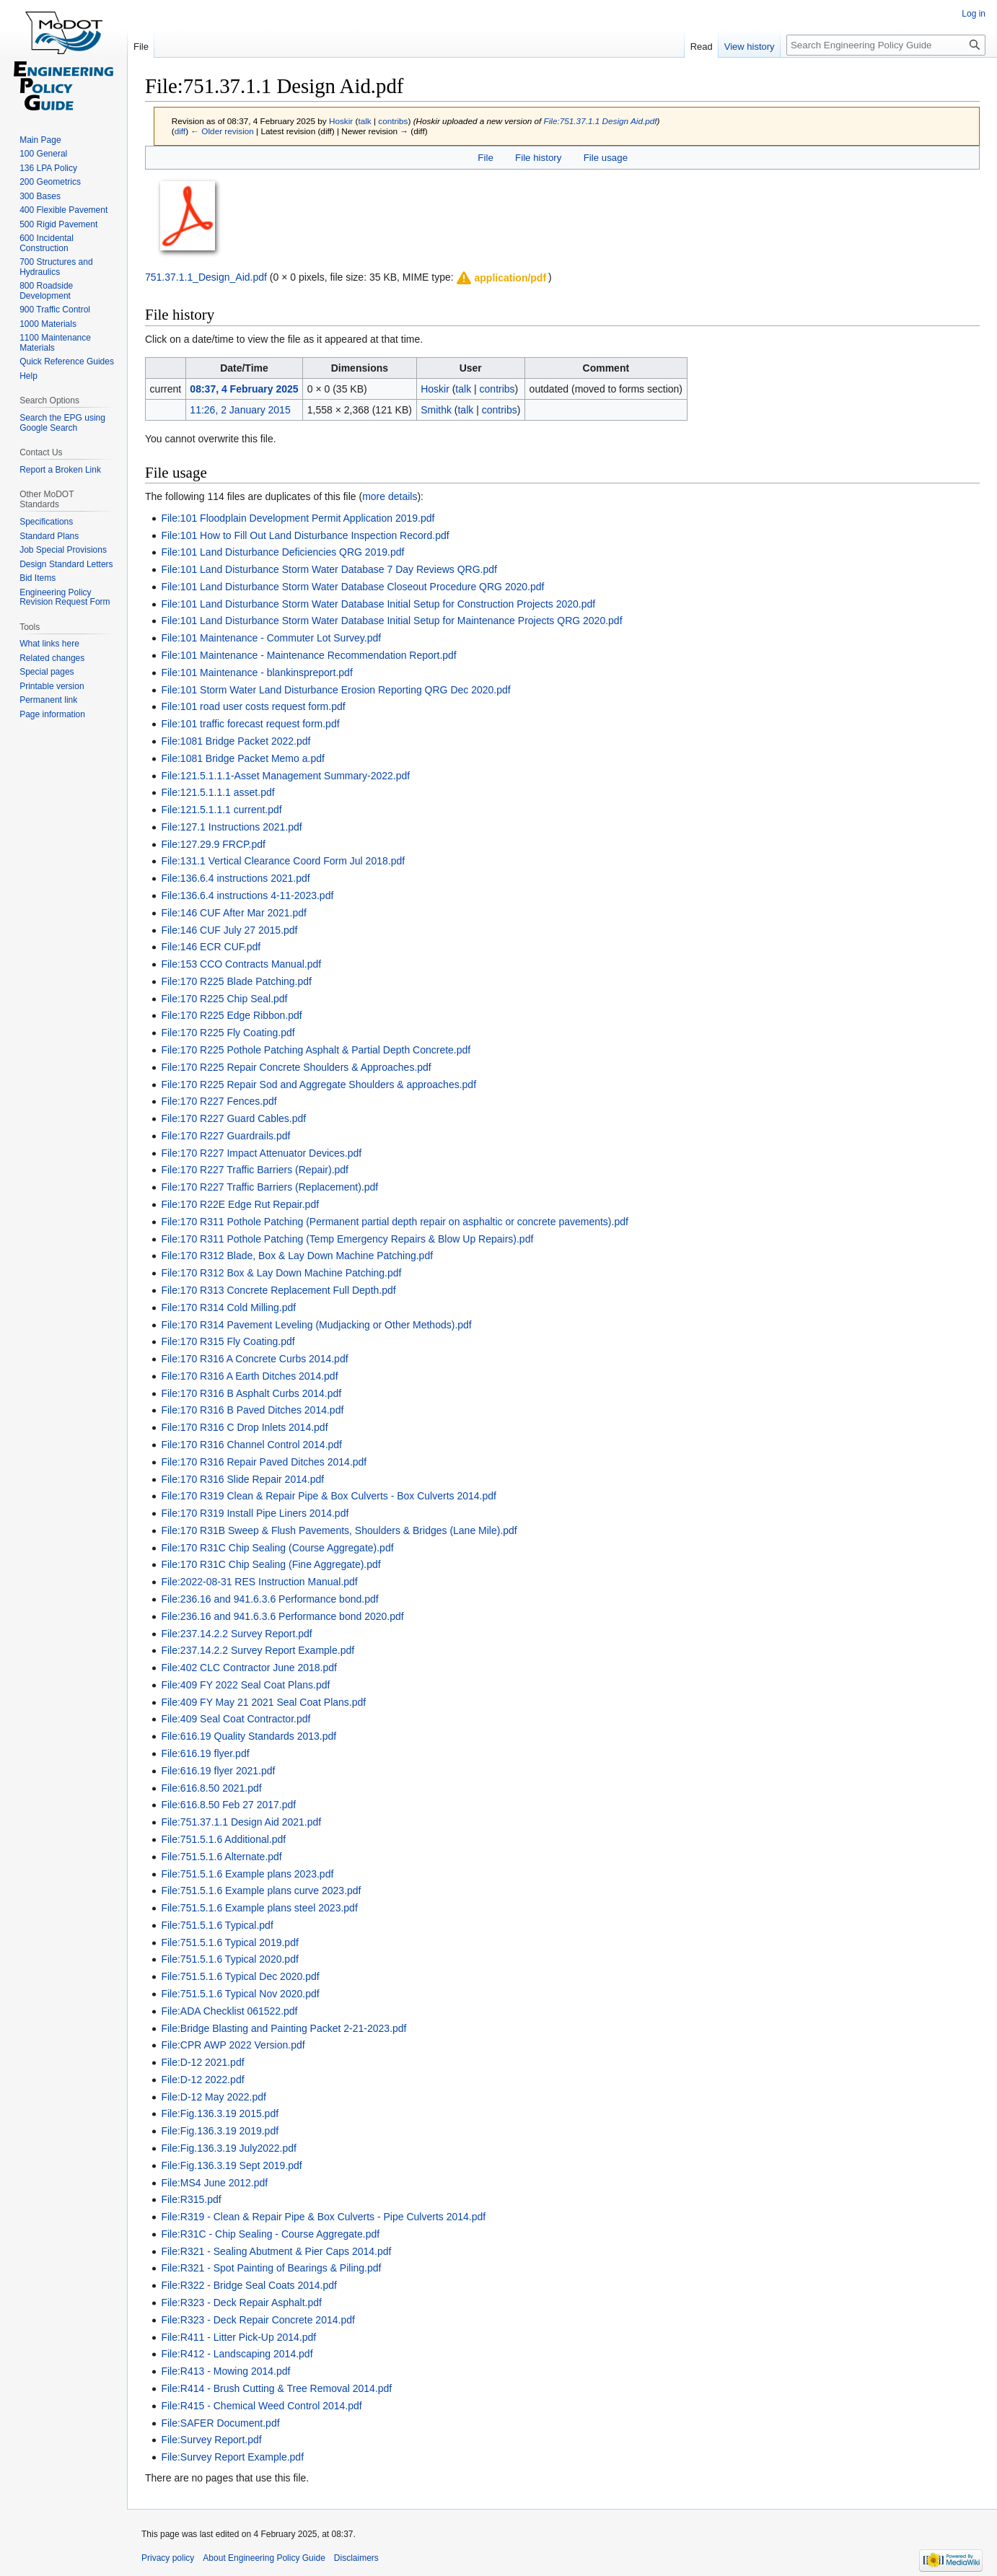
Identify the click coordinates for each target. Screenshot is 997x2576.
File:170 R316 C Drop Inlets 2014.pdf (244, 1427)
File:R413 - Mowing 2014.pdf (225, 2371)
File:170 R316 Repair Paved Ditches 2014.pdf (263, 1462)
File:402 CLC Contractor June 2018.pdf (249, 1667)
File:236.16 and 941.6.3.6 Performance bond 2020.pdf (282, 1616)
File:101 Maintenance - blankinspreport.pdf (256, 672)
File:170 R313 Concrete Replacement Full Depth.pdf (278, 1290)
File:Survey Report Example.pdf (232, 2457)
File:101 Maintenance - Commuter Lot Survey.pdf (271, 638)
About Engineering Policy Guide (264, 2558)
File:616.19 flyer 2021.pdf (218, 1771)
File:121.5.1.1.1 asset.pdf (217, 792)
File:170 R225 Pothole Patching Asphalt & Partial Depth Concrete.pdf (315, 1050)
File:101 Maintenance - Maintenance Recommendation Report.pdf (308, 655)
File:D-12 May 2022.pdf (213, 2097)
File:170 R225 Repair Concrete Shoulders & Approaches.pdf (296, 1067)
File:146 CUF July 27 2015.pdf (229, 930)
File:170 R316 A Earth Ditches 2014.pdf (249, 1376)
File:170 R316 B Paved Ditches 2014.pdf (252, 1410)
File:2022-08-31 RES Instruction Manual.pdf (259, 1581)
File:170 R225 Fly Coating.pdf (227, 1032)
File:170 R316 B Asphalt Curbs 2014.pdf (251, 1393)
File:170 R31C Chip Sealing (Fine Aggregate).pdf (270, 1564)
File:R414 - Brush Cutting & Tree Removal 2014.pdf (276, 2388)
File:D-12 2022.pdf (202, 2079)
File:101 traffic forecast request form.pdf (250, 724)
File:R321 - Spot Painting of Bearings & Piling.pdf (271, 2268)
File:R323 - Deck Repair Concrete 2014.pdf (257, 2320)
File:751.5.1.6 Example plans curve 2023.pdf (261, 1890)
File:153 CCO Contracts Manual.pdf (241, 964)
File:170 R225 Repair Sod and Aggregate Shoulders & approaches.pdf (318, 1084)
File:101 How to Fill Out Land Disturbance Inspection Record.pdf (305, 535)
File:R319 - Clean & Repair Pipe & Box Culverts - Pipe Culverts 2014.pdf (323, 2216)
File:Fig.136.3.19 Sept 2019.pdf (231, 2165)
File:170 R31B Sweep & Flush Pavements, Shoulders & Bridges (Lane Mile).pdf (339, 1530)
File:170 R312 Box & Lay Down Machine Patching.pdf (281, 1273)
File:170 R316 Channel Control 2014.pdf (251, 1444)
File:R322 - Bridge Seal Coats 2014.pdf (249, 2285)
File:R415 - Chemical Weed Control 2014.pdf (261, 2405)
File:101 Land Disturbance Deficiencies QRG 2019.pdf (282, 552)
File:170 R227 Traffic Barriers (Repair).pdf (254, 1169)
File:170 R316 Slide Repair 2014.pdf (242, 1479)
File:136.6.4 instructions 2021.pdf (235, 878)
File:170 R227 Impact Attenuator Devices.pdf (261, 1153)
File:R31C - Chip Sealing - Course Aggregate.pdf (270, 2234)
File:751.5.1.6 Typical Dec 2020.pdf (240, 1976)
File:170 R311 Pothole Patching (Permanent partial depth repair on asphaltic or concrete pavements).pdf (394, 1221)
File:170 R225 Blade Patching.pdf (236, 981)
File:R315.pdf (191, 2199)
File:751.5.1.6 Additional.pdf (223, 1839)
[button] (500, 277)
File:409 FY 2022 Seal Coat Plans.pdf (245, 1685)
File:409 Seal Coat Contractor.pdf (235, 1719)
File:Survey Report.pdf (211, 2439)
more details (389, 496)
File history (538, 157)
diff (180, 131)
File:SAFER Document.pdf (220, 2423)
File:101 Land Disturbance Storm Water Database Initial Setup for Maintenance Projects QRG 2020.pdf (391, 620)
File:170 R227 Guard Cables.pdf (233, 1118)
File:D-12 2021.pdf (202, 2062)
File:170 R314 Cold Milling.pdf (228, 1307)
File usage (606, 157)
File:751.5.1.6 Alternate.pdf (221, 1856)
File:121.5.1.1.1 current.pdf (221, 809)
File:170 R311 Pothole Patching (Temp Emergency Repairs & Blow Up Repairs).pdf (347, 1239)
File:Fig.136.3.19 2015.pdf (219, 2113)
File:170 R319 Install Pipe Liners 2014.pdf (254, 1513)
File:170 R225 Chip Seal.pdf (224, 998)
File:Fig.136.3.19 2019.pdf (219, 2131)
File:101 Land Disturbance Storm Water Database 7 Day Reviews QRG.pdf (329, 569)
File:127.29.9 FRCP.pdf (213, 844)
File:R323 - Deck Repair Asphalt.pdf (241, 2302)
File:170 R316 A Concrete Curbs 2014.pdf (254, 1358)
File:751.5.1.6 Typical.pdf (217, 1925)
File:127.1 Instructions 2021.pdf (231, 827)
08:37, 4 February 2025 (244, 389)
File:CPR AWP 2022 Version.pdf (232, 2045)
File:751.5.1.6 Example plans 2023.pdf (247, 1874)
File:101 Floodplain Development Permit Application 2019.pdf (297, 518)
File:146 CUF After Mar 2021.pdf (234, 913)
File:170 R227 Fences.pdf (218, 1101)
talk (364, 121)
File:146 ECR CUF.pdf (210, 946)
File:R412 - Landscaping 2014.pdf (236, 2354)
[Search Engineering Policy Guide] (885, 45)
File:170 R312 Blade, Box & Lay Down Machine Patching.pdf (297, 1255)
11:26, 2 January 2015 (240, 410)
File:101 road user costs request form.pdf (253, 706)
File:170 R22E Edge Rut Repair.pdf (240, 1204)
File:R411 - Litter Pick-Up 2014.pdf (238, 2337)
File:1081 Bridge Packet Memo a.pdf (242, 758)
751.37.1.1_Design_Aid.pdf (206, 277)
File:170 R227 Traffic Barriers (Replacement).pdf (269, 1187)
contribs (393, 121)
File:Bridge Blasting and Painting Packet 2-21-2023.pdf (283, 2028)
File (485, 157)
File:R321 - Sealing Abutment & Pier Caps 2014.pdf (276, 2251)
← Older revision (222, 131)
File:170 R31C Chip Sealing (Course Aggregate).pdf (277, 1548)
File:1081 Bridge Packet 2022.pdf (235, 741)
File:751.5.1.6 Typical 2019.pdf (229, 1942)
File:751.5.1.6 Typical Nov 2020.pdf (240, 1993)
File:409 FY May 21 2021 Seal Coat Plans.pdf (263, 1702)
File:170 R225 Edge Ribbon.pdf (231, 1015)
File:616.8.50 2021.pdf (211, 1788)
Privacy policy (167, 2558)
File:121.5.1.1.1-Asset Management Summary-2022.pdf (285, 775)
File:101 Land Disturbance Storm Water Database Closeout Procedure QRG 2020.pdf (352, 586)
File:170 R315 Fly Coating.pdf (227, 1341)
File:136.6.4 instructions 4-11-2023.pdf (247, 895)
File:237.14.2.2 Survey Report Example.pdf (257, 1650)
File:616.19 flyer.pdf (205, 1753)
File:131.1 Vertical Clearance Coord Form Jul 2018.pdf (283, 861)
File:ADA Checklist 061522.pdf (229, 2011)
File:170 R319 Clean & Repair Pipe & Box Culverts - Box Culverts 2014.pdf (328, 1496)
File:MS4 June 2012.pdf (214, 2183)
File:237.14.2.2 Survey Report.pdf (236, 1633)
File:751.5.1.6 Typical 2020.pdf (229, 1959)
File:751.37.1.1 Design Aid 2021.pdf (241, 1822)
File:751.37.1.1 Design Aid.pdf (600, 121)
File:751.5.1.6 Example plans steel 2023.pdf (259, 1908)
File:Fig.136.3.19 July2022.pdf (229, 2148)
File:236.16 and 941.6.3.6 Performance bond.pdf (269, 1599)
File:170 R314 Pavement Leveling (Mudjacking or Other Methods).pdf (316, 1325)
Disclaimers (356, 2558)
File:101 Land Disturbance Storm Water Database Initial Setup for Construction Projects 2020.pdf (378, 604)
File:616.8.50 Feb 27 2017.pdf (228, 1804)
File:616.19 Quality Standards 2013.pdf (248, 1736)
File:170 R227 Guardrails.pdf (225, 1136)
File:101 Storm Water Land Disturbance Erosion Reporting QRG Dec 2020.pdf (335, 690)
